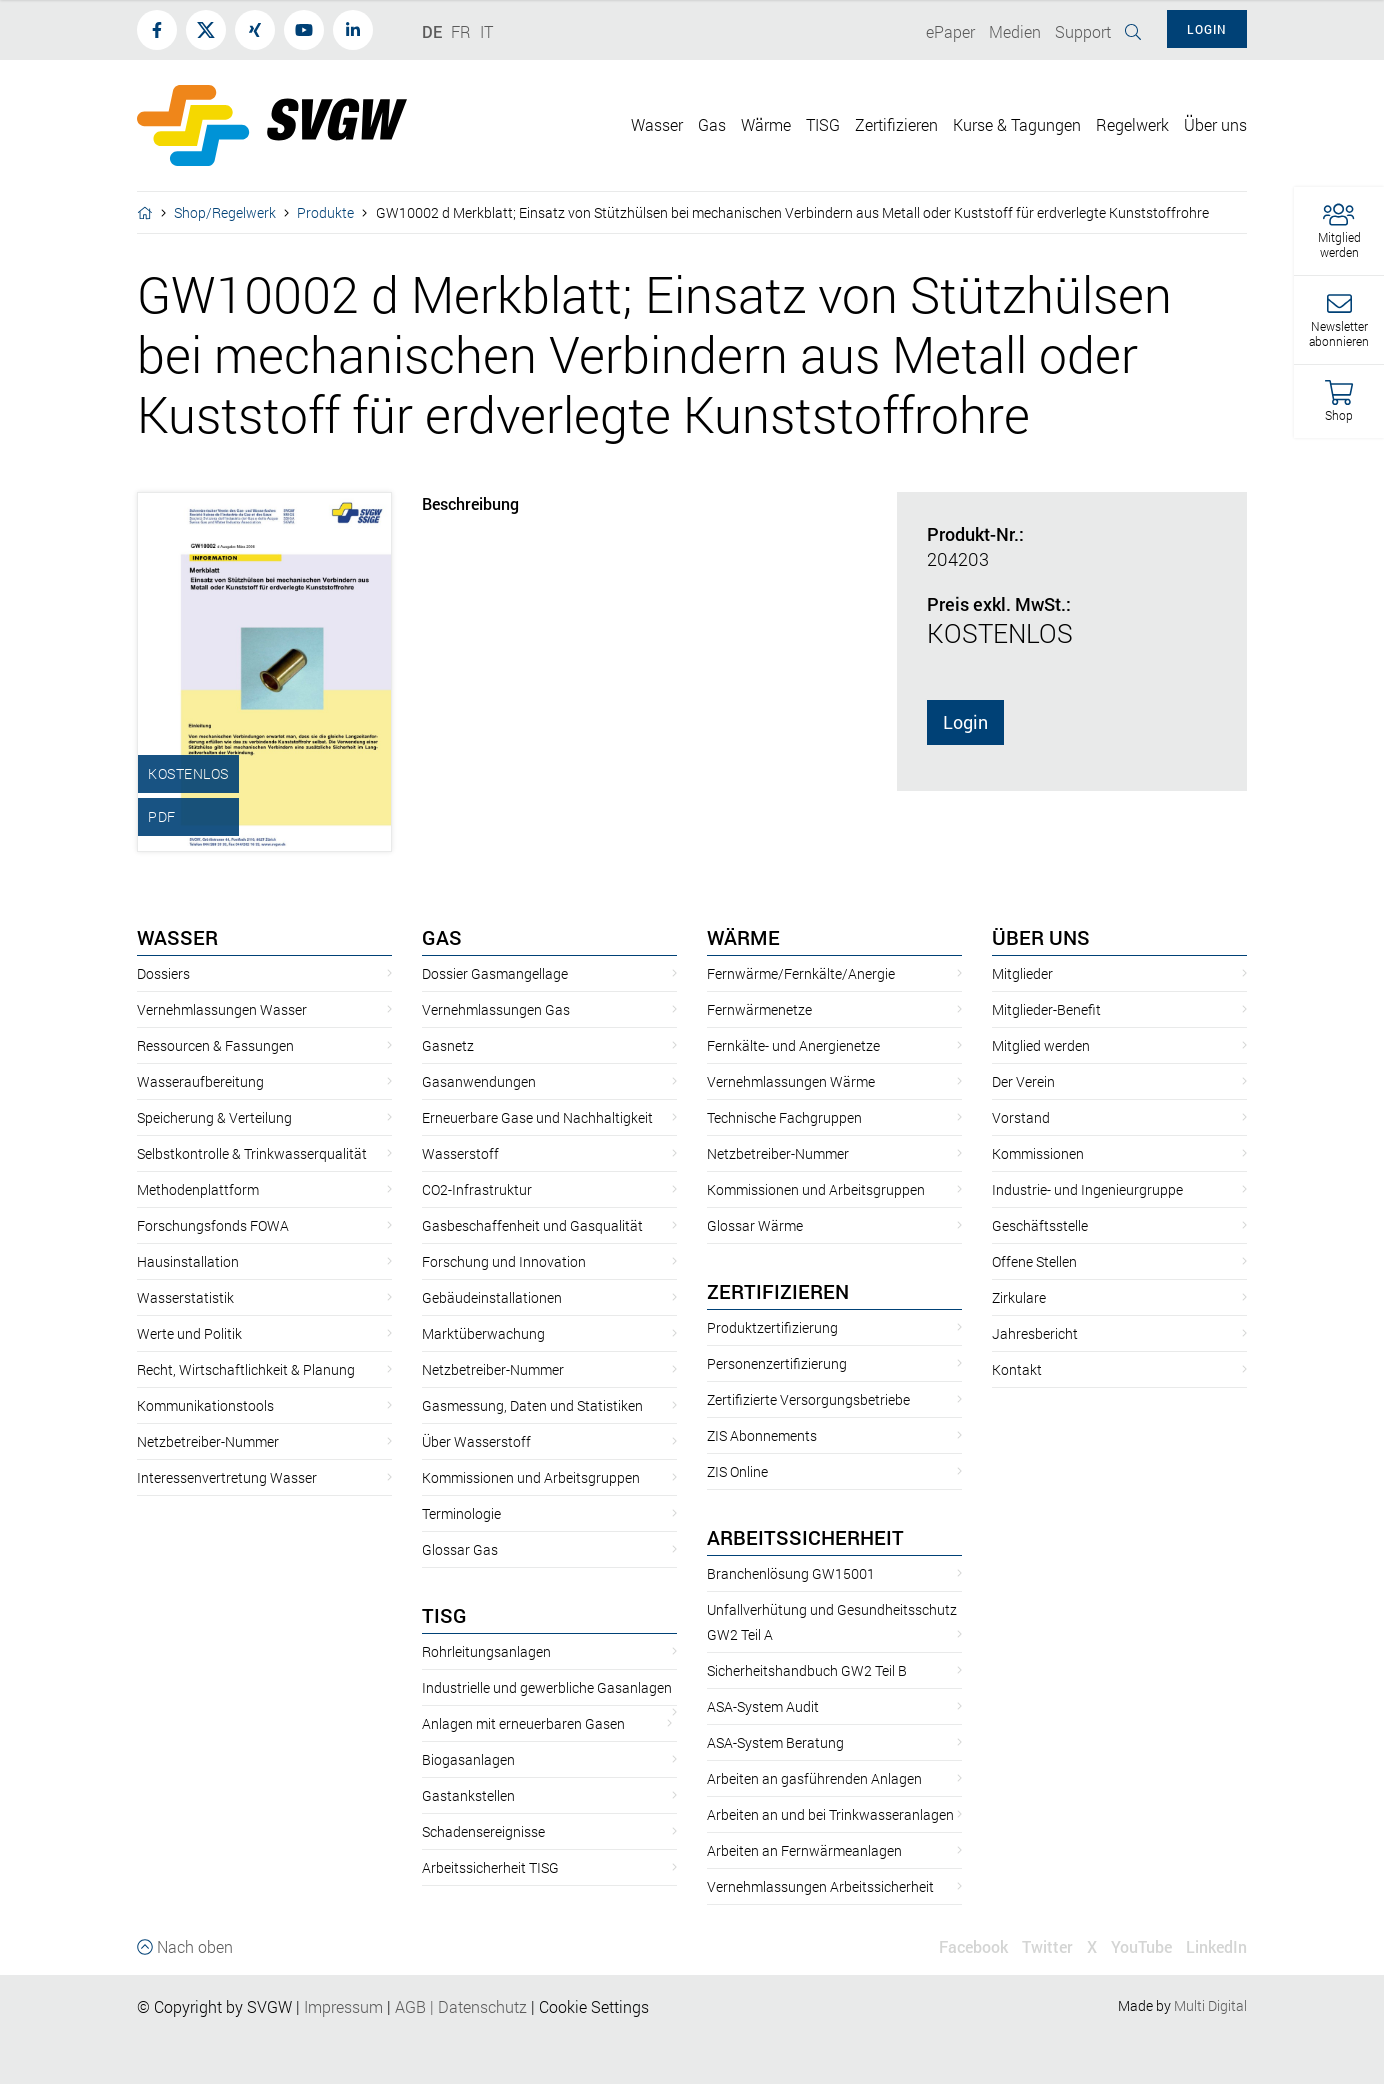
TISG (444, 1615)
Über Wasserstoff (476, 1441)
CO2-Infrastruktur (477, 1189)
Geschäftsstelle (1040, 1225)
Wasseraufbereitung (200, 1081)
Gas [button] (712, 124)
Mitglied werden (1041, 1045)
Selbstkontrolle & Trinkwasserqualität (252, 1153)
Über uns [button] (1215, 124)
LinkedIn (1216, 1946)
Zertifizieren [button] (896, 124)
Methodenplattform (198, 1189)
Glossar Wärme (755, 1225)
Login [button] (1207, 29)
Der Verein (1023, 1081)
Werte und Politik (189, 1333)
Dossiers (163, 973)
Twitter (1047, 1946)
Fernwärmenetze (759, 1009)
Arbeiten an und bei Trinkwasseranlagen (830, 1814)
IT (486, 31)
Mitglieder (1022, 973)
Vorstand (1021, 1117)
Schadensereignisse (483, 1831)
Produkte (325, 212)
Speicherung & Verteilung (214, 1117)
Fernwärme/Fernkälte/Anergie (801, 973)
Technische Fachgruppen (784, 1117)
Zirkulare (1019, 1297)
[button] (1339, 231)
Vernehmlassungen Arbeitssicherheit (820, 1886)
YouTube (1141, 1946)
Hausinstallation (188, 1261)
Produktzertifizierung (772, 1327)
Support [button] (1083, 31)
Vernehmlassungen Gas (496, 1009)
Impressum (343, 2006)
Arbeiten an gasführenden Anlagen (814, 1778)
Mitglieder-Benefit (1046, 1009)
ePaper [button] (950, 31)
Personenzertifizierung (777, 1363)
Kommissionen (1038, 1153)
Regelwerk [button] (1132, 124)
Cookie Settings (594, 2006)
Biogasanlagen (468, 1759)
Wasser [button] (657, 124)
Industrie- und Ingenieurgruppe (1087, 1189)
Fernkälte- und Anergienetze (793, 1045)
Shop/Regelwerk (225, 212)
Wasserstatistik (185, 1297)
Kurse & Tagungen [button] (1017, 124)
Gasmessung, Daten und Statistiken (532, 1405)
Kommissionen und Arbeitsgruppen (531, 1477)
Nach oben (185, 1946)
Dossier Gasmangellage (495, 973)
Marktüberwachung (483, 1333)
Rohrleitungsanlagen (486, 1651)
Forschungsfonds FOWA (213, 1225)
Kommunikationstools (205, 1405)
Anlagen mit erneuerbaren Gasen (523, 1723)
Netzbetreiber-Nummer (208, 1441)
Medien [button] (1015, 31)
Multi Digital (1210, 2005)
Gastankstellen (468, 1795)
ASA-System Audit (763, 1706)
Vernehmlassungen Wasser (222, 1009)
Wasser (177, 937)
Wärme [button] (766, 124)
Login (965, 722)
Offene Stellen (1034, 1261)
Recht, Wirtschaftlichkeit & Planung (246, 1369)
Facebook (973, 1946)
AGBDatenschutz (461, 2006)
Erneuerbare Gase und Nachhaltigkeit (537, 1117)
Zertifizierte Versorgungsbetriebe (808, 1399)
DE (432, 31)
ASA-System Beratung (775, 1742)
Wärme (743, 937)
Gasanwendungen (479, 1081)
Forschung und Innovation (504, 1261)
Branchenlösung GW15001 (791, 1573)
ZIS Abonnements (762, 1435)
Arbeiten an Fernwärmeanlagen (804, 1850)
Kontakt (1017, 1369)
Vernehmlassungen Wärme (791, 1081)
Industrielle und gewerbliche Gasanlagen (547, 1687)
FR (461, 31)
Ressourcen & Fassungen (215, 1045)
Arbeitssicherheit (805, 1537)
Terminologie (461, 1513)
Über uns (1041, 937)
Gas (442, 937)
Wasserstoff (460, 1153)
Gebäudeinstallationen (492, 1297)
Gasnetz (448, 1045)
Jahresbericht (1035, 1333)
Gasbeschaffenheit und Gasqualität (532, 1225)
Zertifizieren (778, 1291)
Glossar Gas (460, 1549)
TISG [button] (823, 124)
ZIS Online (737, 1471)
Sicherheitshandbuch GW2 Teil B (807, 1670)
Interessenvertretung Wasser (227, 1477)
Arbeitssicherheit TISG (490, 1867)
